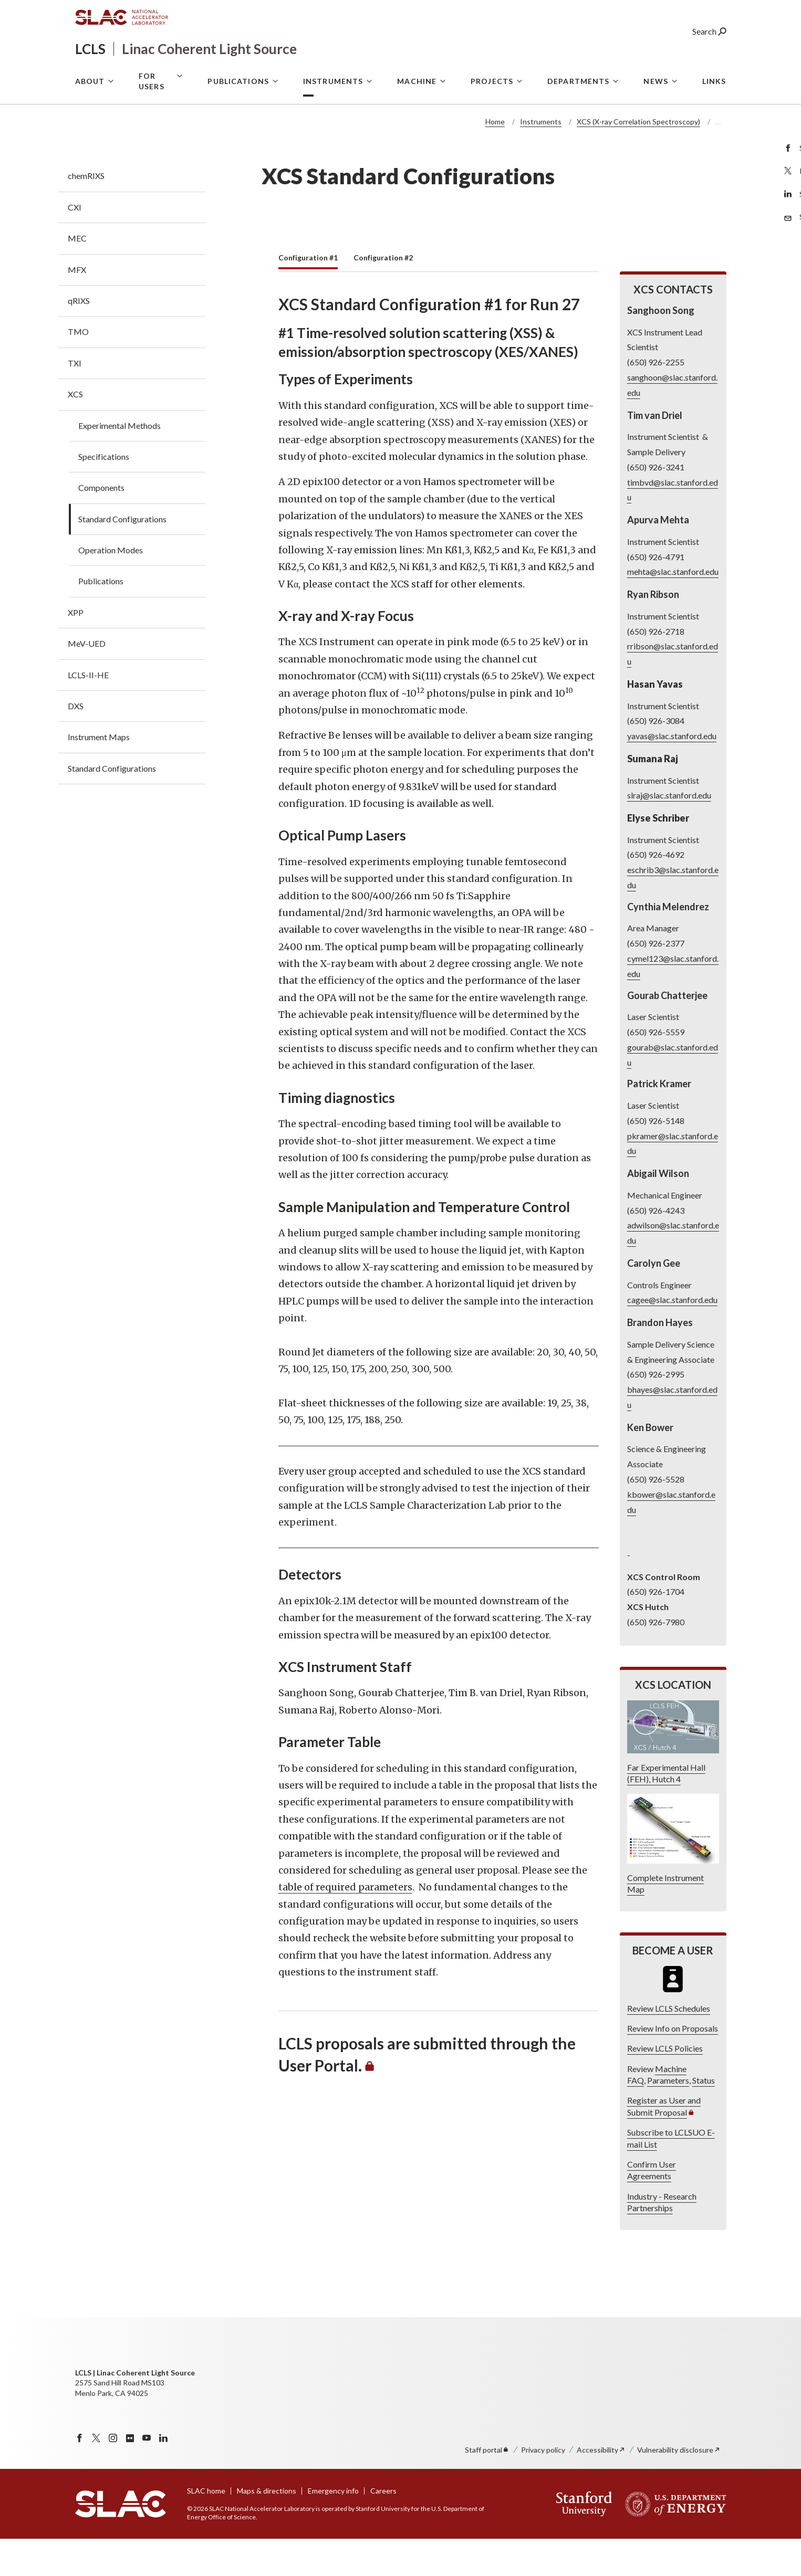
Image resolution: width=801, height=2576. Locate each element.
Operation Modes (110, 587)
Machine (416, 122)
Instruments (333, 122)
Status (703, 2117)
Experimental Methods (119, 463)
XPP (76, 650)
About (90, 122)
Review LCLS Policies (664, 2085)
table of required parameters (345, 1924)
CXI (74, 244)
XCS (75, 431)
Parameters (668, 2117)
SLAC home (206, 2528)
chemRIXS (86, 213)
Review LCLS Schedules (668, 2046)
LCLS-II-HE (88, 712)
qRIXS (79, 338)
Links (714, 122)
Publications (237, 122)
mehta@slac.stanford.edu (672, 609)
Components (101, 525)
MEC (77, 275)
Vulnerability (679, 2487)
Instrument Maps (99, 774)
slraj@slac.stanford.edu (669, 832)
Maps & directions (266, 2528)
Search (709, 50)
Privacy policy (543, 2487)
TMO (78, 369)
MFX (77, 307)
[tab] (308, 298)
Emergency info (333, 2528)
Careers (383, 2528)
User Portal (617, 76)
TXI (74, 400)
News (655, 122)
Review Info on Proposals (672, 2065)
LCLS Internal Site (695, 76)
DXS (76, 743)
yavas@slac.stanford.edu (671, 773)
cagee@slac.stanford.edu (672, 1337)
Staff (487, 2487)
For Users (151, 122)
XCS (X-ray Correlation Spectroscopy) (638, 158)
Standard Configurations (122, 556)
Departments (578, 122)
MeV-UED (87, 681)
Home (495, 158)
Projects (492, 122)
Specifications (103, 494)
